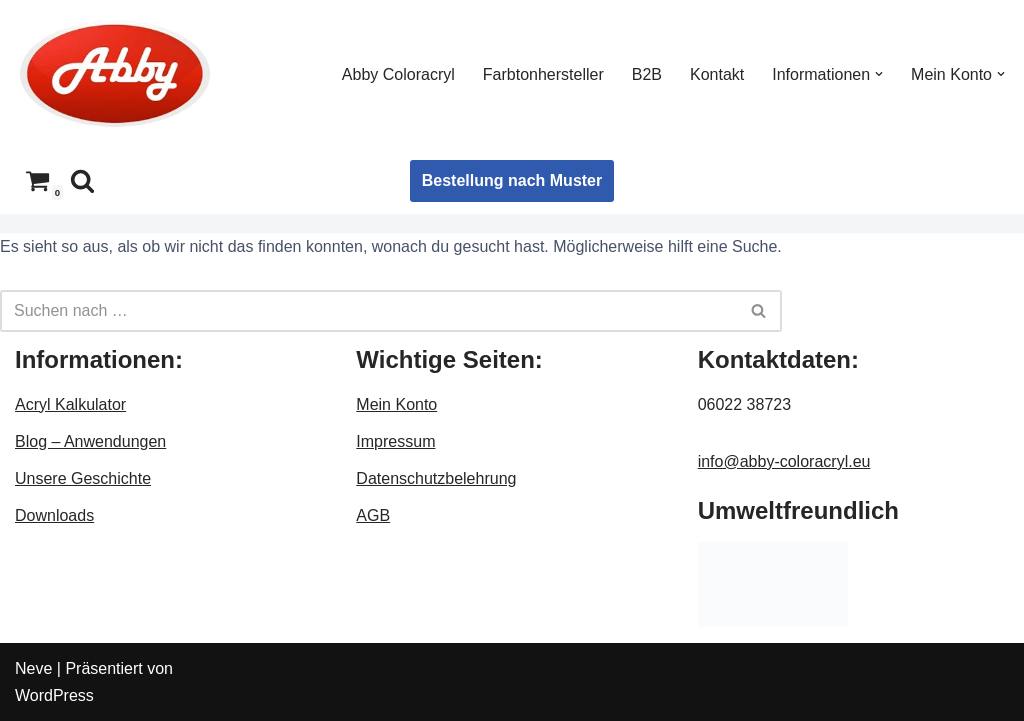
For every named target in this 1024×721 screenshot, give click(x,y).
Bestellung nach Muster (512, 180)
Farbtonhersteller (543, 74)
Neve (33, 668)
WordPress (54, 695)
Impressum (395, 441)
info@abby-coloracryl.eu (784, 461)
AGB (373, 515)
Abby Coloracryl (398, 74)
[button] (879, 74)
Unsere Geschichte (83, 478)
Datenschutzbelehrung (436, 478)
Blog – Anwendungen (90, 441)
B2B (647, 74)
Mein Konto (396, 404)
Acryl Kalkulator (70, 404)
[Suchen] (82, 180)
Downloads (54, 515)
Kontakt (717, 74)
